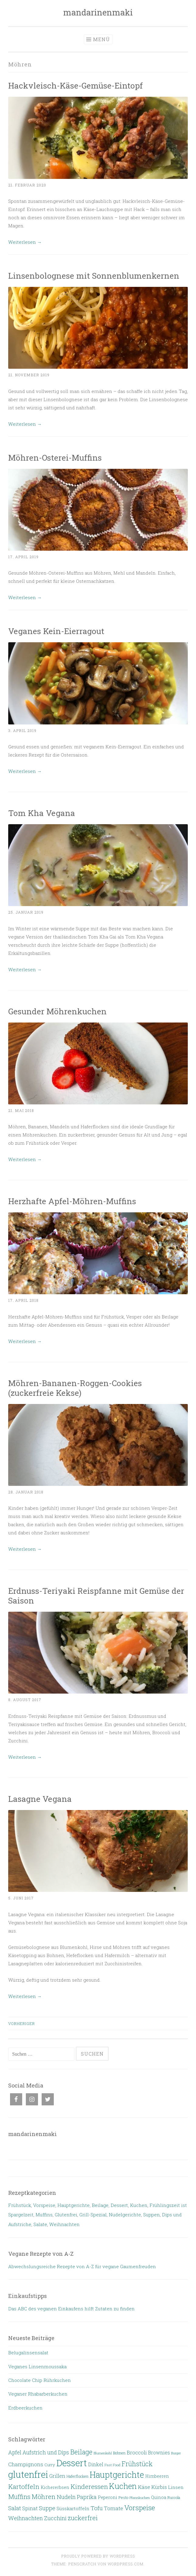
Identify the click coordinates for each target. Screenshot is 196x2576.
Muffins (44, 2215)
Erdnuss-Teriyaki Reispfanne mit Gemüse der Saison (96, 1595)
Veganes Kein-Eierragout (56, 631)
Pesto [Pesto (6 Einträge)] (123, 2497)
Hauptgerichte (73, 2205)
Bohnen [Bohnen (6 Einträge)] (119, 2452)
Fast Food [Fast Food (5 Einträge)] (112, 2465)
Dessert (119, 2205)
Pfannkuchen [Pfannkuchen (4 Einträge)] (139, 2498)
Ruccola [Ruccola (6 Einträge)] (173, 2497)
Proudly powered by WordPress (98, 2556)
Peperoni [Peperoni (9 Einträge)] (107, 2497)
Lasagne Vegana (40, 1798)
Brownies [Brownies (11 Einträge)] (159, 2453)
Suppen (151, 2215)
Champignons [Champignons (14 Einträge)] (25, 2464)
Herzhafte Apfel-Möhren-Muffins (72, 1201)
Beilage (100, 2205)
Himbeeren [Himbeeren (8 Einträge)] (157, 2476)
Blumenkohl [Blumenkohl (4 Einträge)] (103, 2453)
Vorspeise (44, 2205)
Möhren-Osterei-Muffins (55, 457)
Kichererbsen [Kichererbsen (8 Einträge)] (55, 2487)
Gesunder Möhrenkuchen (57, 1011)
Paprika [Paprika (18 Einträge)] (87, 2496)
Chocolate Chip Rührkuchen (39, 2380)
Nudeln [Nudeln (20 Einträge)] (66, 2496)
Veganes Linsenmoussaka (37, 2366)
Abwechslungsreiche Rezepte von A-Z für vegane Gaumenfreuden (82, 2266)
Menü (101, 39)
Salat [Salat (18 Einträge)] (14, 2508)
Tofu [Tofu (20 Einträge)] (97, 2508)
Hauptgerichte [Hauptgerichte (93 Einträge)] (117, 2474)
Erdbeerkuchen (25, 2408)
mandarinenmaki (98, 12)
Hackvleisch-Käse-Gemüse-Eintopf (75, 85)
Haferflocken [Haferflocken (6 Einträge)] (77, 2476)
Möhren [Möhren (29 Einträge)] (44, 2496)
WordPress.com (125, 2563)
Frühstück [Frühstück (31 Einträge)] (137, 2464)
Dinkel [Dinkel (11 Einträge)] (95, 2464)
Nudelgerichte (125, 2215)
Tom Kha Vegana (41, 813)
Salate (40, 2224)
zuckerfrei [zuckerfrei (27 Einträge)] (83, 2518)
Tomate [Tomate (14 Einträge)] (113, 2508)
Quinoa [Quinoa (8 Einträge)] (158, 2497)
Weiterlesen (25, 242)
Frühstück (19, 2205)
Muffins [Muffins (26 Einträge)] (19, 2496)
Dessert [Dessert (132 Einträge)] (71, 2463)
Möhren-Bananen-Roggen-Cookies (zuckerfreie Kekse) (75, 1388)
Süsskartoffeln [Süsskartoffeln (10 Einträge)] (73, 2508)
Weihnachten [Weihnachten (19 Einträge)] (25, 2518)
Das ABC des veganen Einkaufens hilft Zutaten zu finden (71, 2309)
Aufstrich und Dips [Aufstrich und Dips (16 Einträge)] (45, 2452)
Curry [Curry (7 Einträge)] (49, 2464)
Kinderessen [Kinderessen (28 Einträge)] (89, 2486)
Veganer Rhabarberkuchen (37, 2394)
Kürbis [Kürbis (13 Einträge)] (159, 2487)
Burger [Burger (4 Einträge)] (176, 2453)
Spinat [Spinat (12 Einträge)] (30, 2508)
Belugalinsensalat (28, 2352)
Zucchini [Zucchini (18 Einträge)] (55, 2518)
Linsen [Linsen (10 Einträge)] (176, 2487)
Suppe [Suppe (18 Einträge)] (47, 2508)
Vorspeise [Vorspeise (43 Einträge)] (139, 2507)
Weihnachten (64, 2224)
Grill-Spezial (93, 2215)
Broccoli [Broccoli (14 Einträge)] (137, 2452)
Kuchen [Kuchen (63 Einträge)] (123, 2486)
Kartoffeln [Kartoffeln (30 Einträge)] (24, 2486)
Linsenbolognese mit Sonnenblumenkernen (93, 275)
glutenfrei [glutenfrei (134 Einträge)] (28, 2474)
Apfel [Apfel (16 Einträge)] (14, 2452)
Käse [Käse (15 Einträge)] (144, 2487)
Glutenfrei (66, 2215)
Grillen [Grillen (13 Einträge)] (57, 2476)
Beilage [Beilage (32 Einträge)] (81, 2452)
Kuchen (138, 2205)
